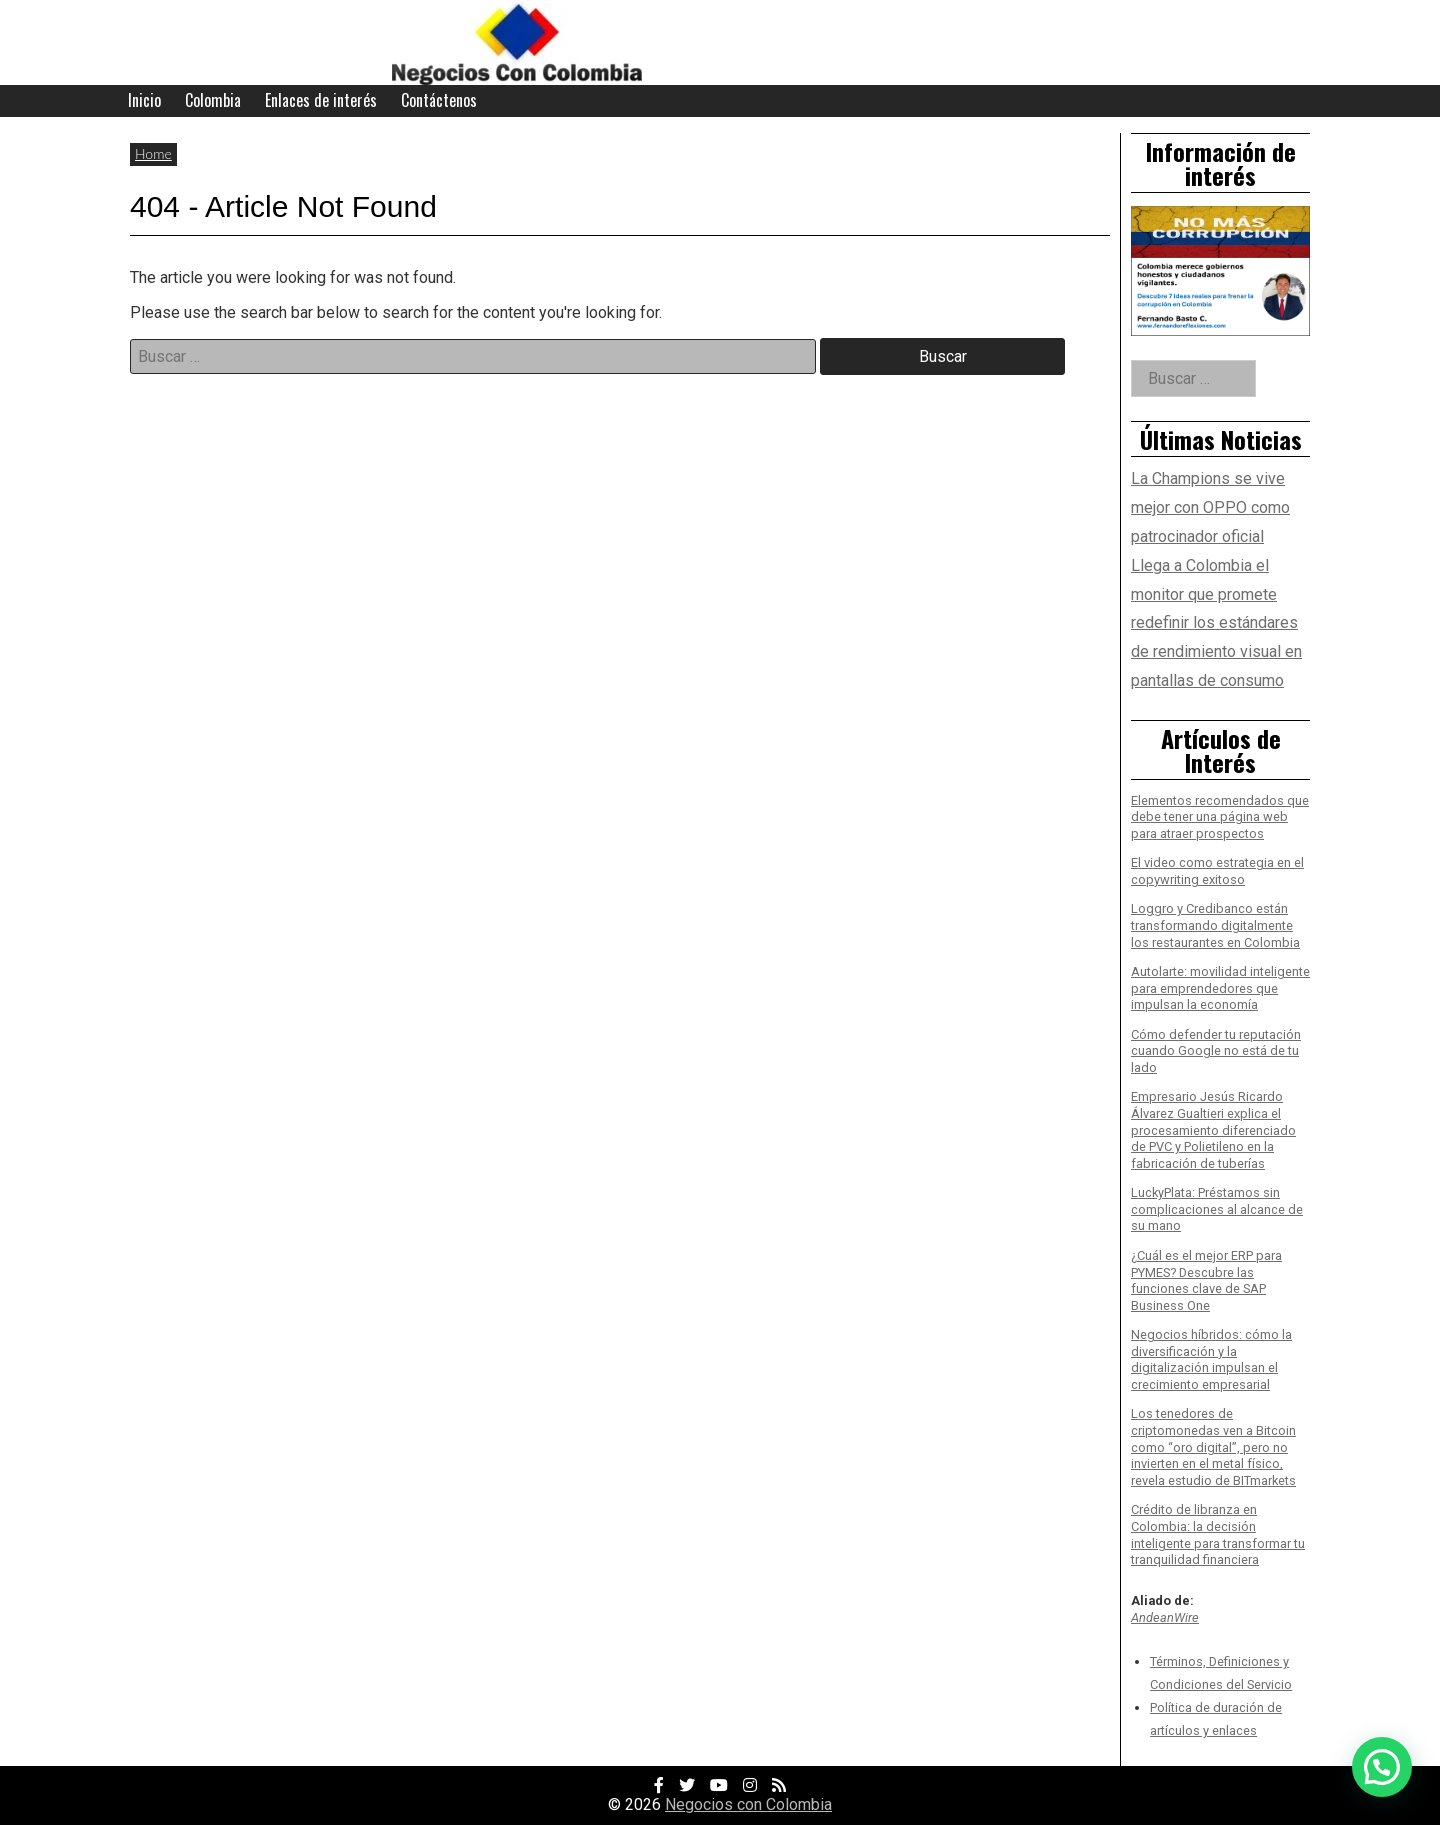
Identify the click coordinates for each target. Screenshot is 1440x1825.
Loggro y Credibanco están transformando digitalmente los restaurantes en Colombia (1215, 925)
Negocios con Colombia (748, 1804)
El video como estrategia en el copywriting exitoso (1217, 871)
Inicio (144, 100)
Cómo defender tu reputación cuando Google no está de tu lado (1216, 1051)
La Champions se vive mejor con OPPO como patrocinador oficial (1210, 507)
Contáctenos (439, 100)
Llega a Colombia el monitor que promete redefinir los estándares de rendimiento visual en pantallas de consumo (1216, 623)
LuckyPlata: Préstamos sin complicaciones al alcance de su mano (1217, 1209)
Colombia (213, 100)
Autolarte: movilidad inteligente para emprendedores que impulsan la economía (1220, 988)
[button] (1382, 1767)
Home (153, 153)
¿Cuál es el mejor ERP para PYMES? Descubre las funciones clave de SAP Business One (1206, 1280)
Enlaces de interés (321, 100)
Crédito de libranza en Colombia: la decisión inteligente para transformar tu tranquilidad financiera (1218, 1534)
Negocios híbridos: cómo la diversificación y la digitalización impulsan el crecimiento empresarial (1211, 1359)
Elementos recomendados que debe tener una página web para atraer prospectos (1220, 817)
